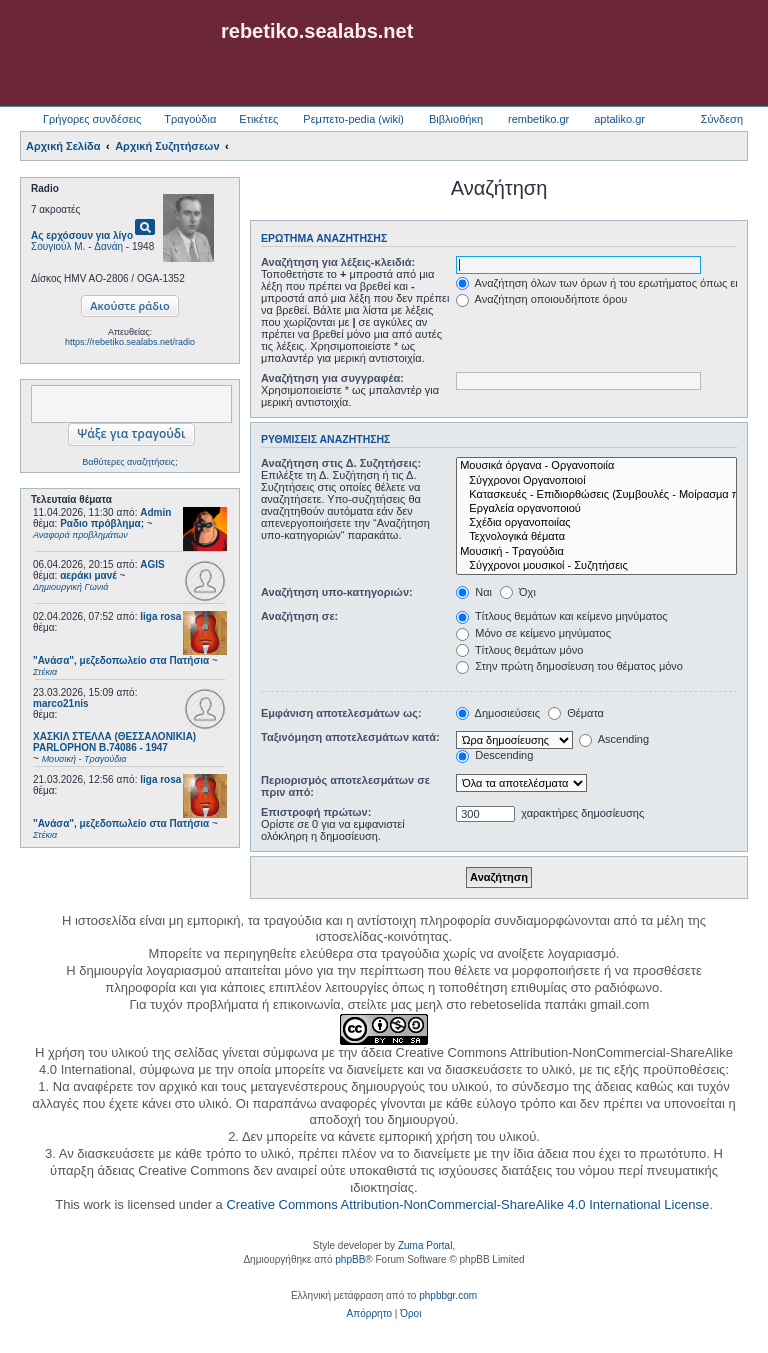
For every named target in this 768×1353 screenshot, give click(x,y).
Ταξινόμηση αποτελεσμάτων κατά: (350, 737)
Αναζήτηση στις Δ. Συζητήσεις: (341, 463)
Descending (494, 755)
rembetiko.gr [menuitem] (538, 119)
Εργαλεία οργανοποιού (596, 509)
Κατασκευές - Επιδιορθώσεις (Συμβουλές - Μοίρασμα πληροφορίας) (596, 495)
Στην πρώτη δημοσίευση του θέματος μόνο (569, 666)
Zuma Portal (425, 1245)
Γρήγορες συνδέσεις (92, 119)
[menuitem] (369, 1314)
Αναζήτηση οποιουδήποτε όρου (541, 299)
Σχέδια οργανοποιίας (596, 523)
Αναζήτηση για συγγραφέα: (332, 378)
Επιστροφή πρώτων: (316, 812)
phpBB (350, 1259)
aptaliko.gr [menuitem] (619, 119)
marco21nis (61, 703)
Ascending (614, 739)
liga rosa (160, 616)
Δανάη (108, 246)
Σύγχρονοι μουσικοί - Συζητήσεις (596, 566)
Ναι (474, 592)
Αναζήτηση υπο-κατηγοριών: (337, 592)
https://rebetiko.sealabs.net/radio (130, 342)
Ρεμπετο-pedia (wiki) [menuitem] (353, 119)
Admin (155, 512)
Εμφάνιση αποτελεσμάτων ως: (341, 713)
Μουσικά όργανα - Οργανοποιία (596, 466)
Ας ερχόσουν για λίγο (82, 235)
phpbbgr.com (448, 1295)
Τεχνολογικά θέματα (596, 537)
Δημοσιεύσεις (498, 713)
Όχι (518, 592)
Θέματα (576, 713)
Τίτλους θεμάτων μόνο (519, 650)
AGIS (152, 564)
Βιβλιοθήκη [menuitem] (456, 119)
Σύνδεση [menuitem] (722, 119)
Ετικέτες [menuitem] (258, 119)
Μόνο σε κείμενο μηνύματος (533, 633)
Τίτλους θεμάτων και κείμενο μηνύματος (562, 616)
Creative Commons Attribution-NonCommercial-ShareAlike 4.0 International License (467, 1204)
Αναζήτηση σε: (299, 616)
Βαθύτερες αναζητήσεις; (129, 462)
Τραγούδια (190, 119)
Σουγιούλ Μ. (58, 246)
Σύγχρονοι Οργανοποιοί (596, 481)
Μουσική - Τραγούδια (596, 552)
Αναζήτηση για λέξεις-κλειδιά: (338, 262)
